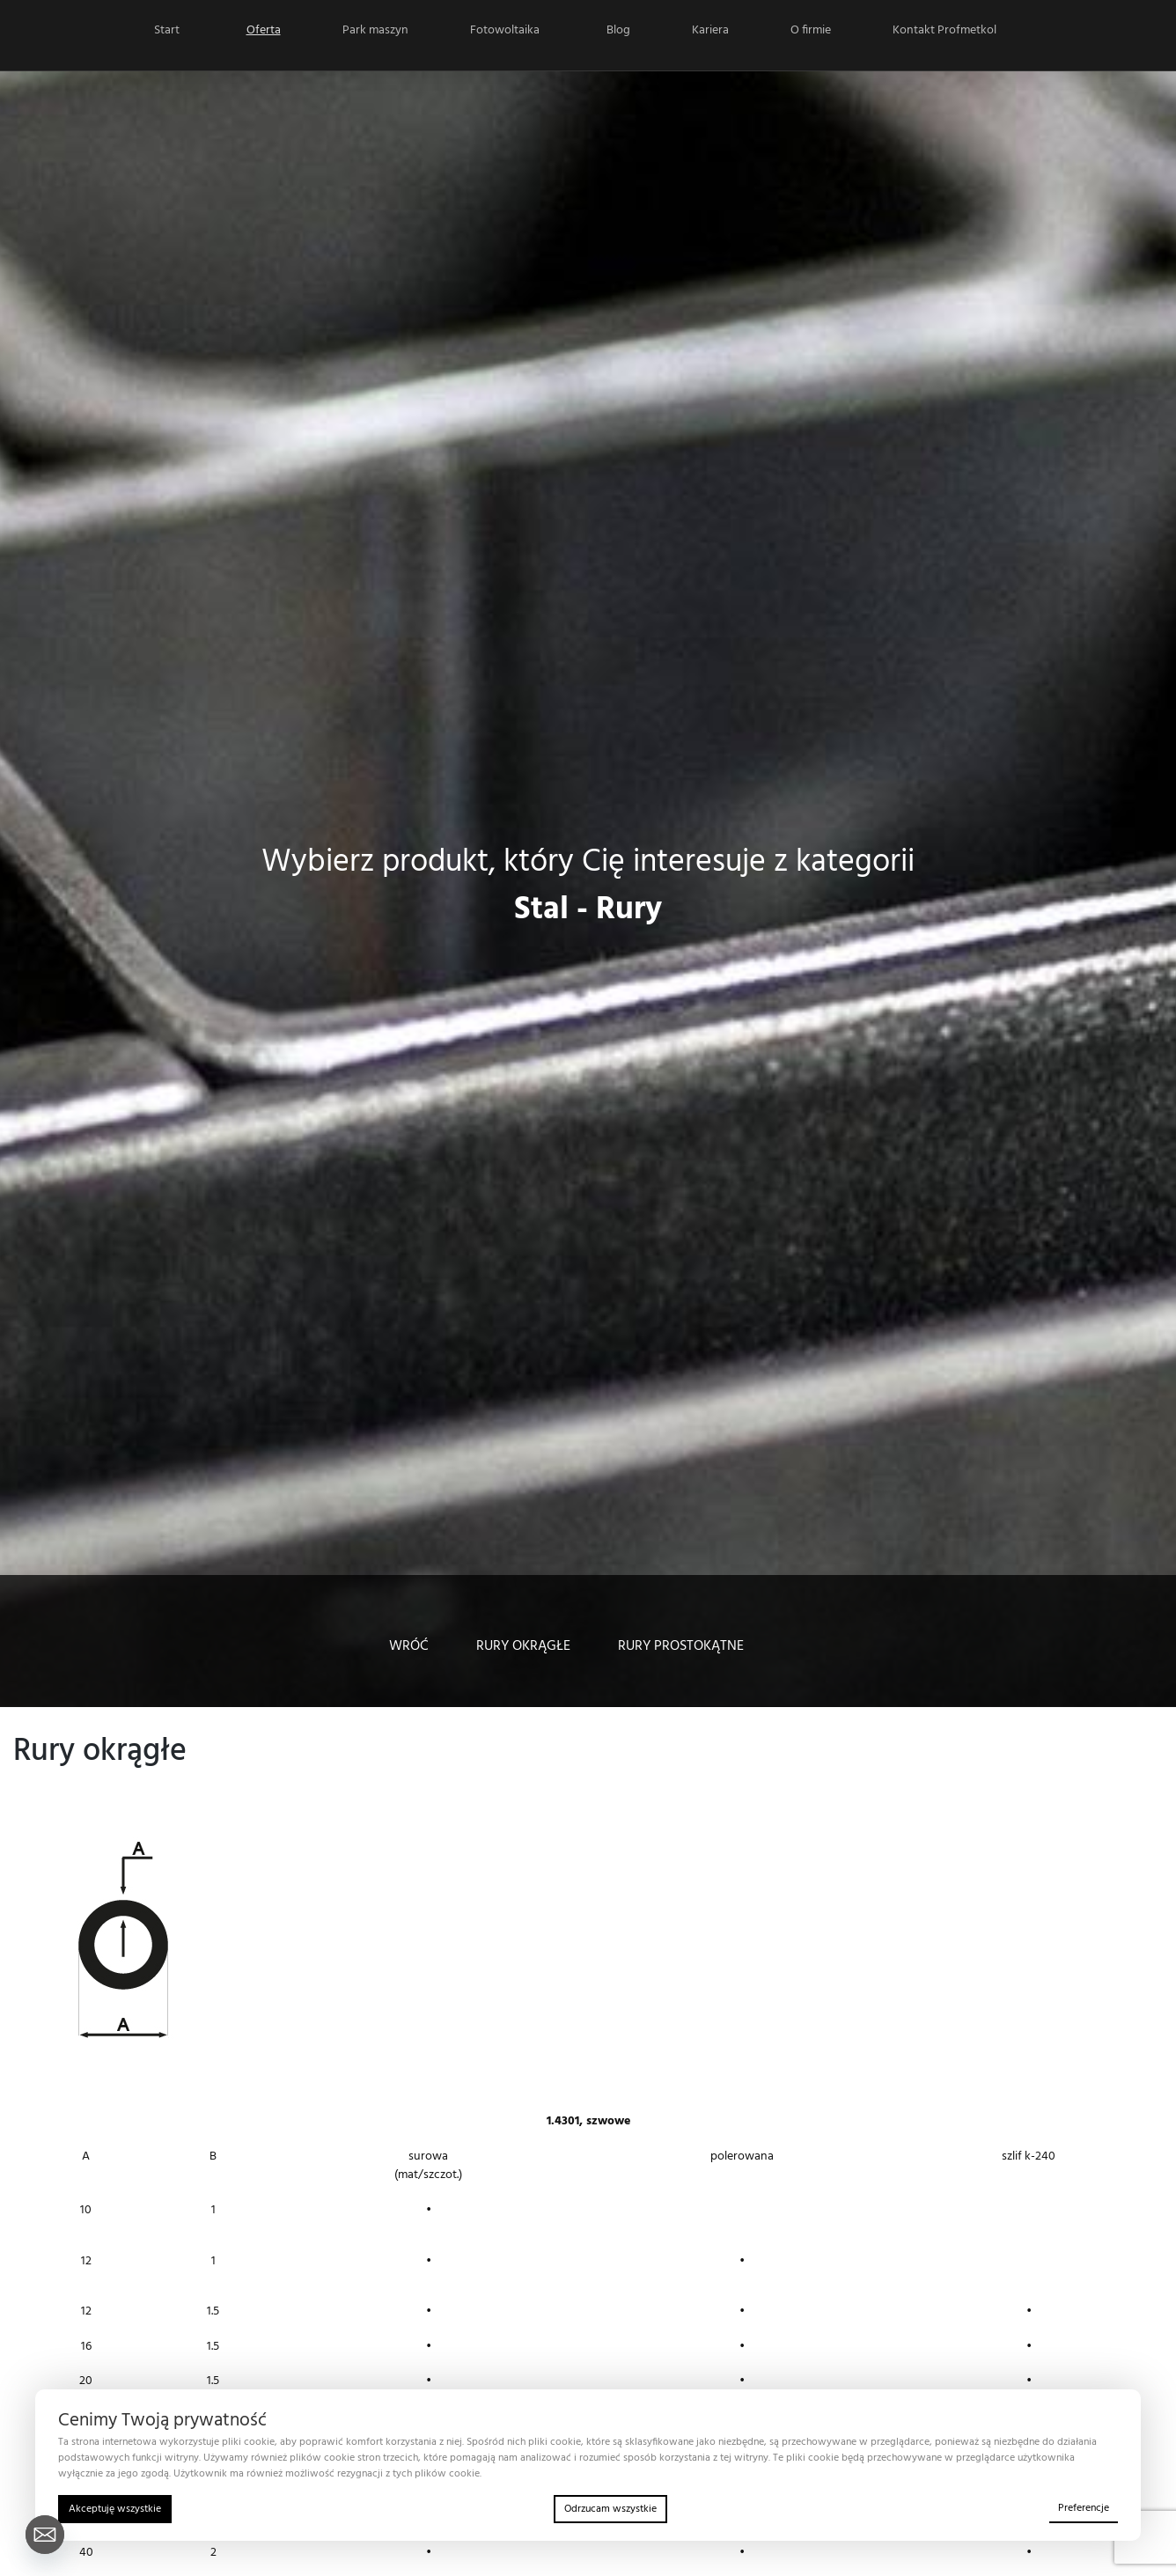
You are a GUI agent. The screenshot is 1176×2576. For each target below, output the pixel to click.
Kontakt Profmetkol (944, 30)
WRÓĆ (409, 1646)
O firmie (810, 30)
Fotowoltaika (505, 30)
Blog (618, 30)
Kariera (710, 30)
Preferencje (1083, 2508)
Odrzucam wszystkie (610, 2509)
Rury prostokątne (681, 1646)
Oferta (263, 30)
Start (167, 30)
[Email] (45, 2534)
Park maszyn (375, 30)
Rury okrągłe (523, 1646)
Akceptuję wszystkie (115, 2509)
